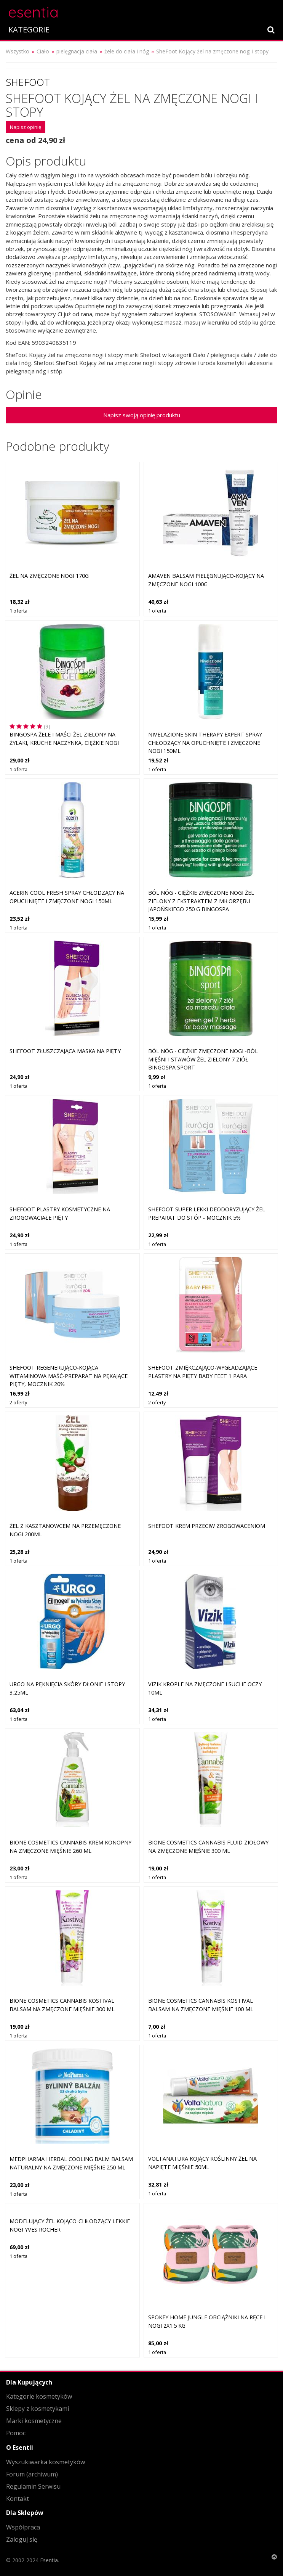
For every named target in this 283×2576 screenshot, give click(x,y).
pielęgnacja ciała (76, 51)
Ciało (43, 51)
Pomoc (16, 2433)
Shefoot (28, 82)
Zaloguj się (21, 2539)
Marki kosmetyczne (34, 2421)
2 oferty (18, 1402)
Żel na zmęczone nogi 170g (49, 575)
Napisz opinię (25, 127)
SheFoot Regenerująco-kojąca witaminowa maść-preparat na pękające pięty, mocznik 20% (69, 1376)
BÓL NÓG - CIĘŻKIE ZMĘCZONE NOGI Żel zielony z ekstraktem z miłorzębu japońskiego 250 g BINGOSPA (201, 901)
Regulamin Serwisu (33, 2486)
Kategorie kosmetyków (39, 2396)
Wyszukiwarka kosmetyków (45, 2462)
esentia (33, 10)
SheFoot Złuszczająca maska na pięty (65, 1051)
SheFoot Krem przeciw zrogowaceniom (206, 1525)
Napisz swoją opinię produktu (141, 415)
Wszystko (17, 51)
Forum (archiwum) (32, 2474)
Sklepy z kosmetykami (37, 2408)
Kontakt (17, 2498)
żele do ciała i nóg (126, 51)
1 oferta (18, 610)
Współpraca (23, 2527)
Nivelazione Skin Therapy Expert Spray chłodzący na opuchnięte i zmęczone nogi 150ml (205, 742)
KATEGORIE (29, 29)
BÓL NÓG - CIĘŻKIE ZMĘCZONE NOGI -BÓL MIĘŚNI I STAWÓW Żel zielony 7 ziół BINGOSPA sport (203, 1059)
